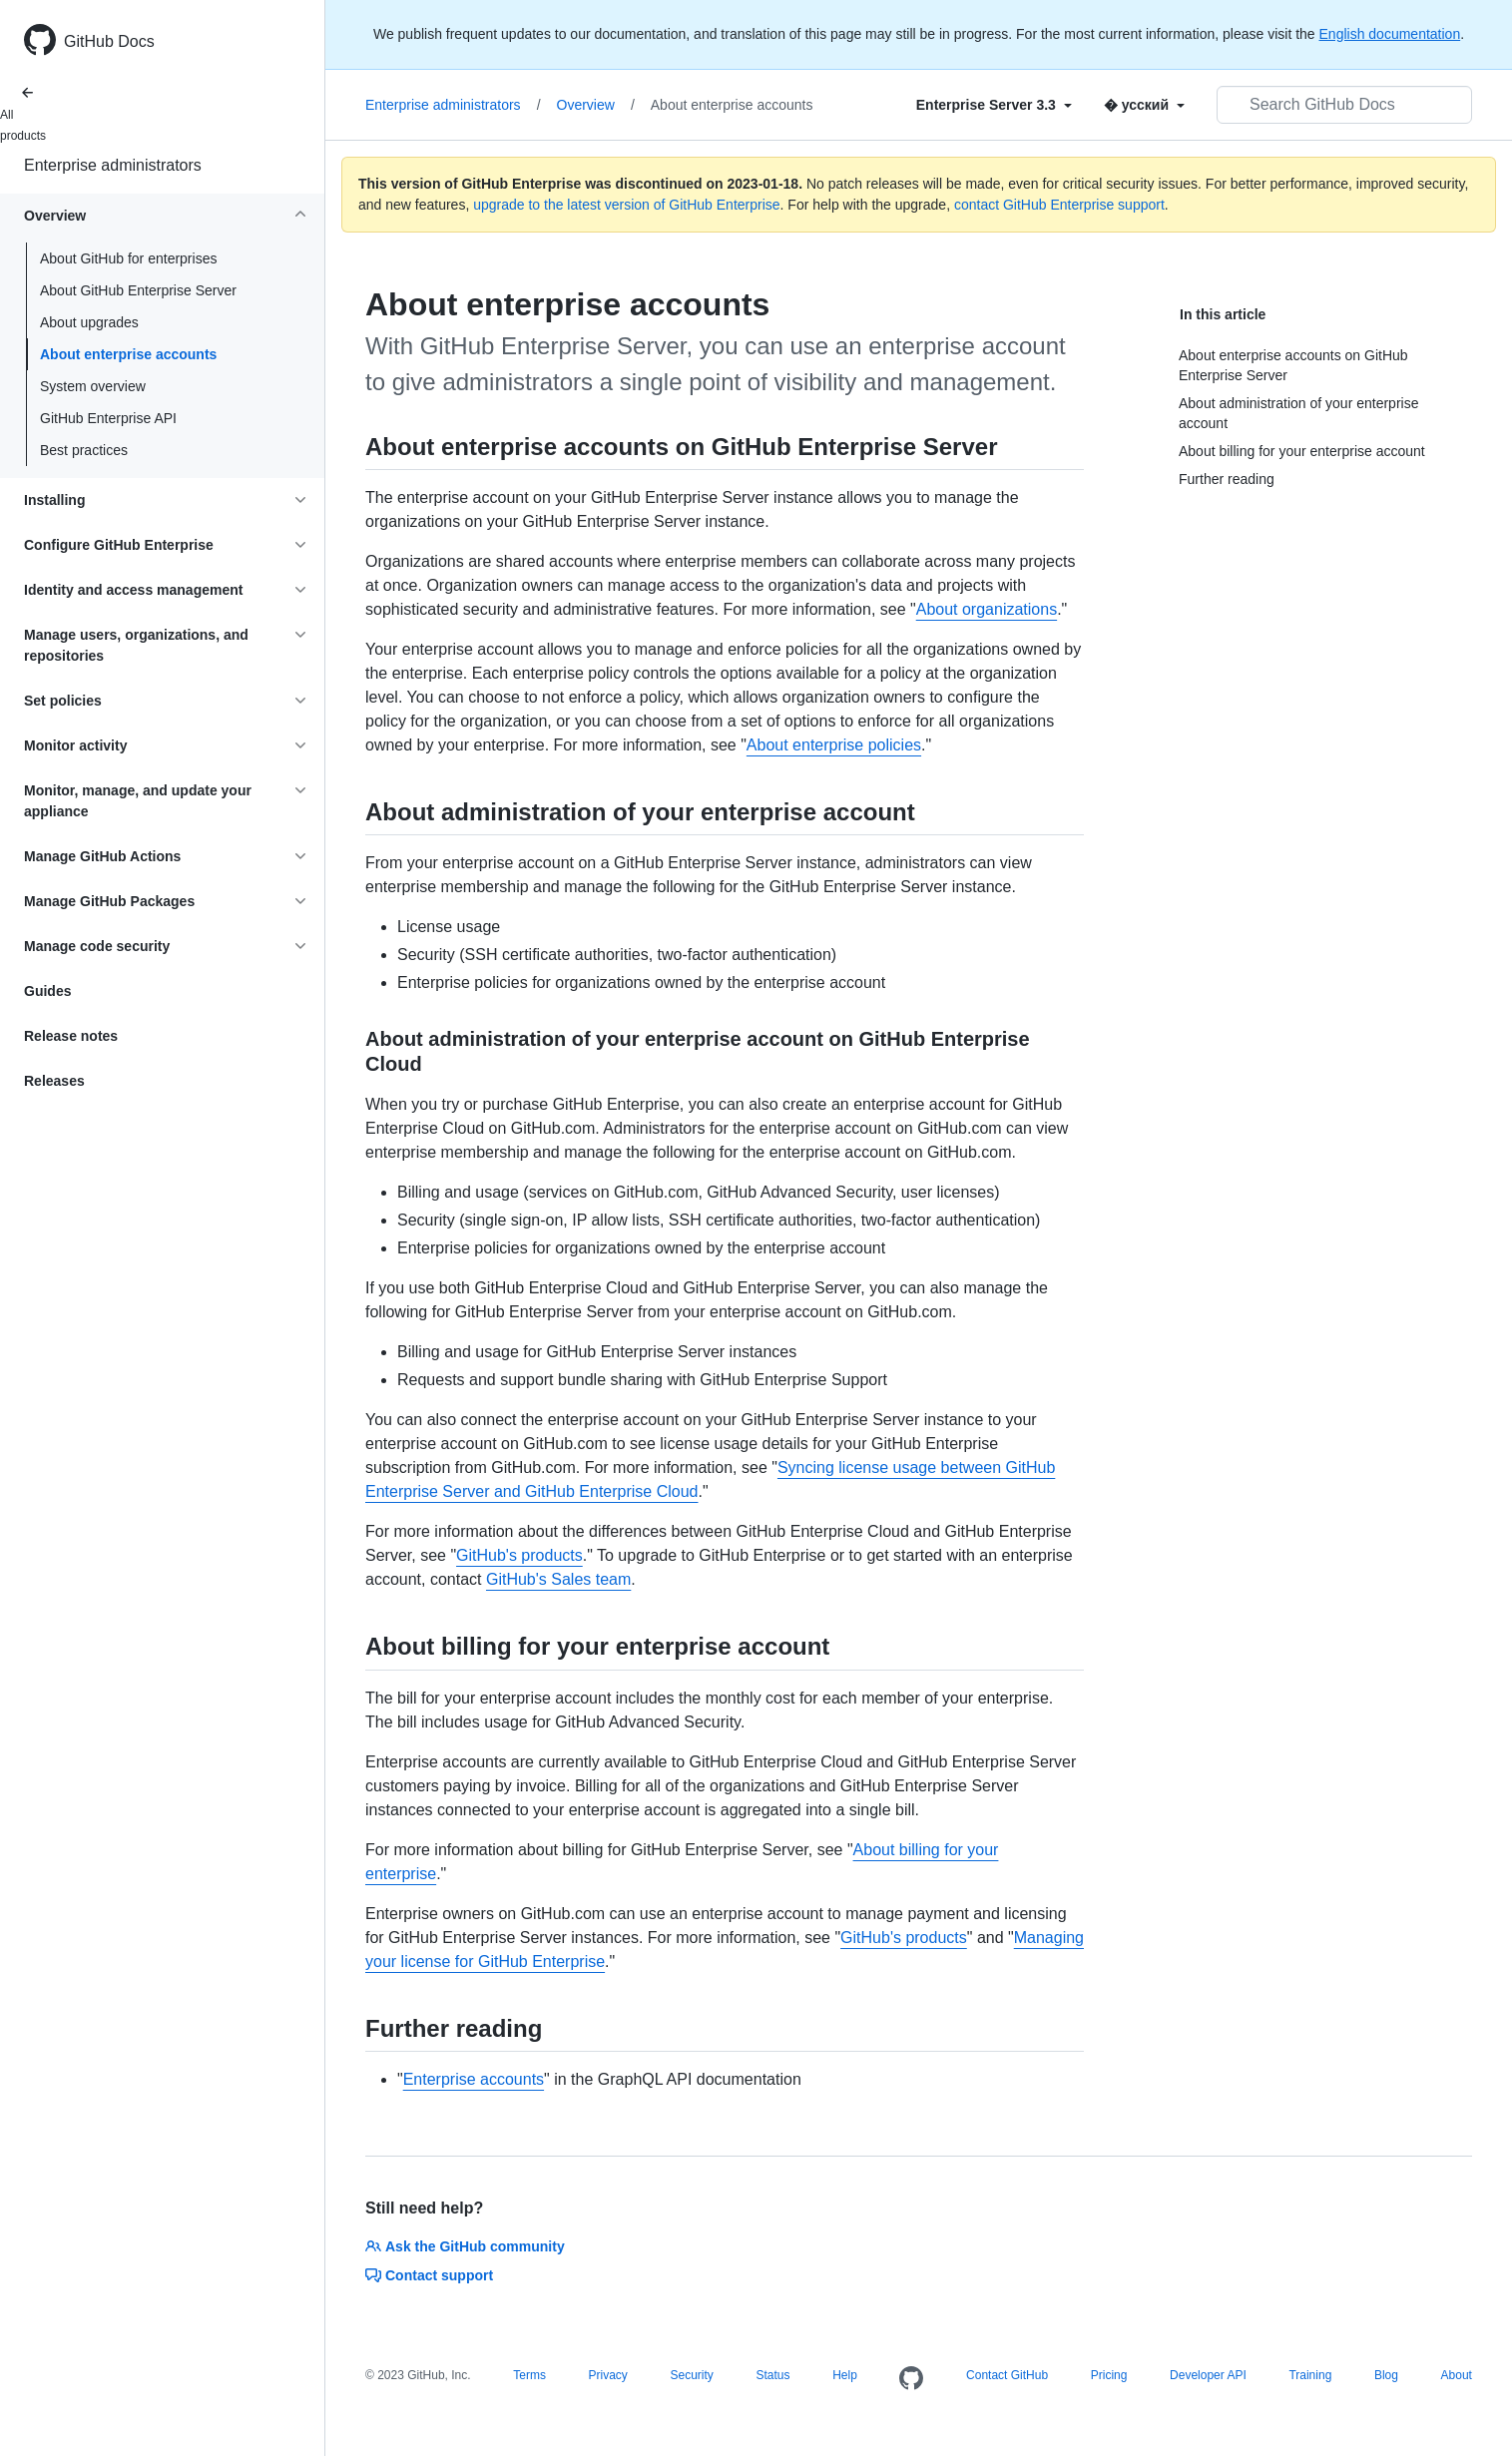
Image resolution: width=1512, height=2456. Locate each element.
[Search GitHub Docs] (1344, 105)
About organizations (986, 609)
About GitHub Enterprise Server (138, 290)
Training (1309, 2375)
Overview (596, 105)
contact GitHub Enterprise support (1059, 205)
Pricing (1109, 2375)
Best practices (84, 450)
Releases (54, 1081)
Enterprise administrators (113, 165)
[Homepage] (911, 2379)
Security (691, 2375)
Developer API (1208, 2375)
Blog (1386, 2375)
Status (772, 2375)
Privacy (608, 2375)
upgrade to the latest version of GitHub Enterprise (626, 205)
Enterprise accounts (473, 2079)
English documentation (1390, 34)
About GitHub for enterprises (128, 258)
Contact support (429, 2275)
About (1456, 2375)
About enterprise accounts (128, 354)
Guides (47, 991)
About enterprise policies (834, 745)
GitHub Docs (109, 41)
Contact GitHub (1007, 2375)
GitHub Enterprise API (108, 418)
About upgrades (89, 322)
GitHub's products (519, 1555)
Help (844, 2375)
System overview (93, 386)
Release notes (71, 1036)
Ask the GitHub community (465, 2246)
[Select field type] (994, 105)
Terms (529, 2375)
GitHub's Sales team (558, 1579)
